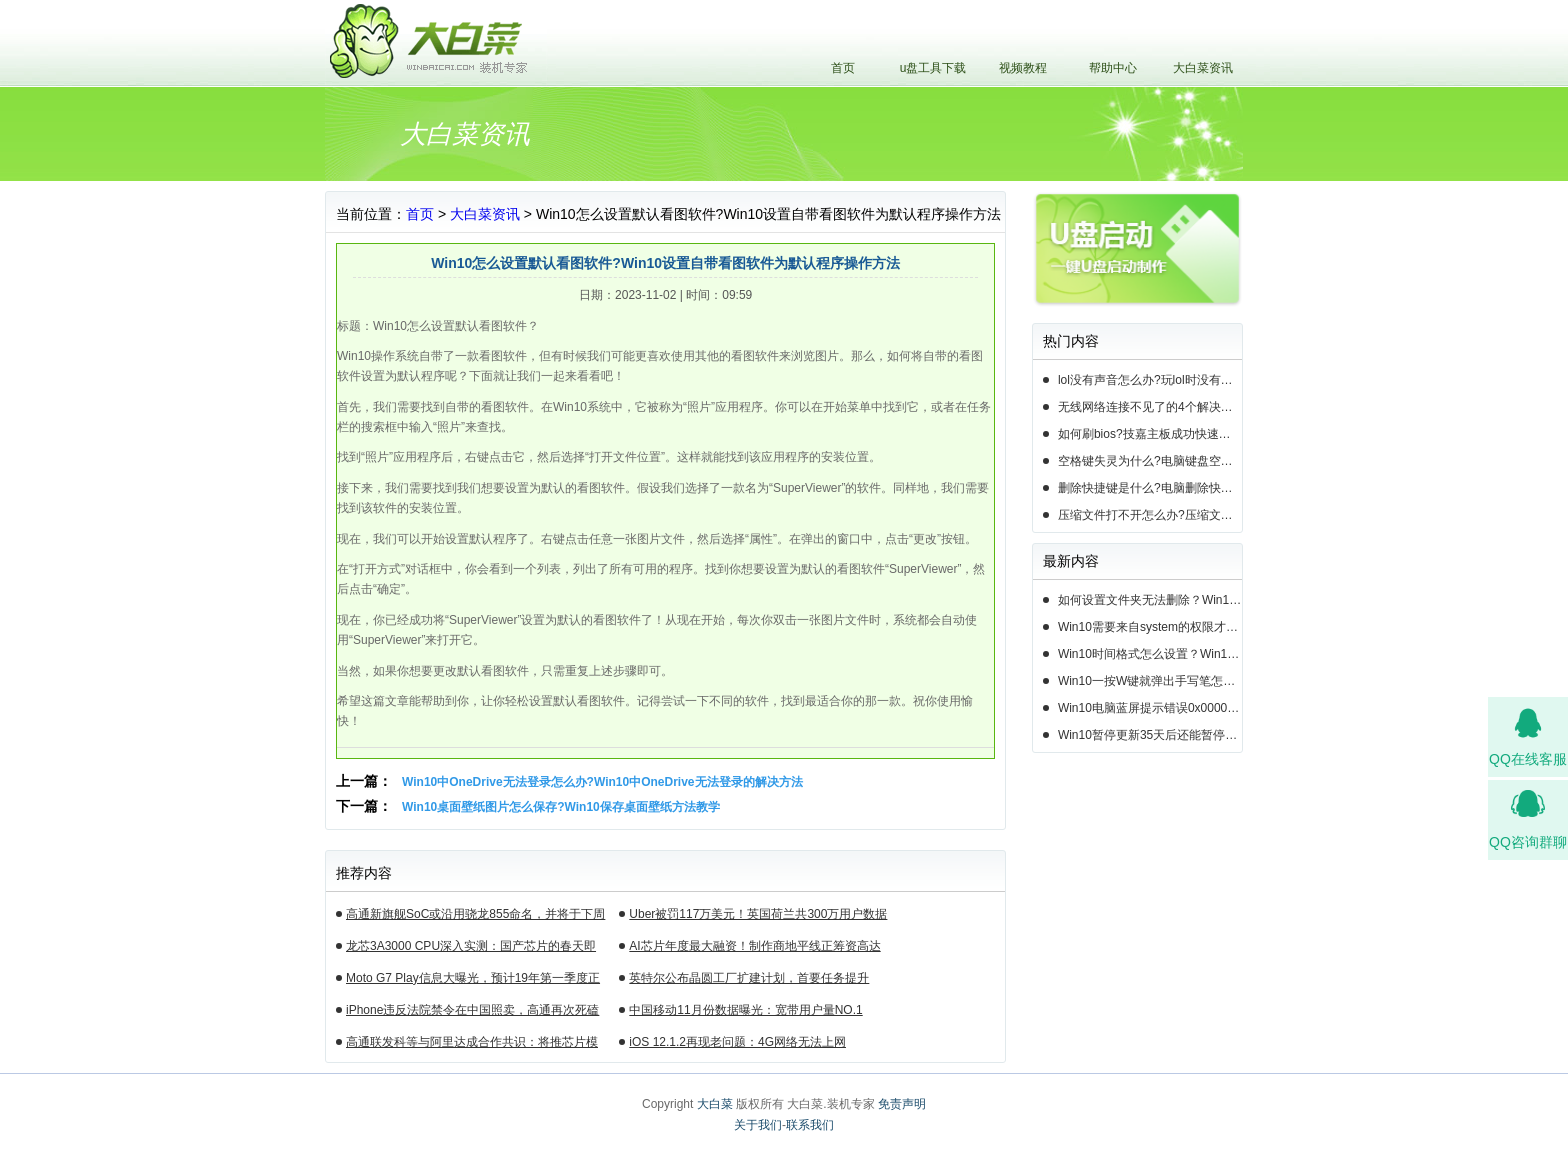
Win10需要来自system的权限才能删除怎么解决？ (1150, 627)
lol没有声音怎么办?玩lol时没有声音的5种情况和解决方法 (1150, 380)
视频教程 (1023, 68)
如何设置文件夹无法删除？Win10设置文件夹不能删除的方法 (1150, 600)
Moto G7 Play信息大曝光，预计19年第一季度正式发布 (473, 981)
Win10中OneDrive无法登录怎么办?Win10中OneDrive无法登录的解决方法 (602, 782)
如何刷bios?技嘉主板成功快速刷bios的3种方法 (1150, 434)
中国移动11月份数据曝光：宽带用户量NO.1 (745, 1010)
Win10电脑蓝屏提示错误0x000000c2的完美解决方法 (1150, 708)
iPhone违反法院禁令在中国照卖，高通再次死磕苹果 (472, 1013)
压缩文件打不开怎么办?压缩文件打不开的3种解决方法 (1150, 515)
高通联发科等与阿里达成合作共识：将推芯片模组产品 (472, 1045)
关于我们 (758, 1125)
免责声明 (902, 1104)
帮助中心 (1113, 68)
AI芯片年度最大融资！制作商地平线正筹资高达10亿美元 (754, 949)
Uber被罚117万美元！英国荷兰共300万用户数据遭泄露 (758, 917)
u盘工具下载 (933, 68)
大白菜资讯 (1203, 68)
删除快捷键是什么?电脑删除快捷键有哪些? (1150, 488)
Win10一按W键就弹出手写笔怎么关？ (1150, 681)
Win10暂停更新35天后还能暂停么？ (1150, 735)
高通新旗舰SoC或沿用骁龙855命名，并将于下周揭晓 (475, 917)
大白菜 (715, 1104)
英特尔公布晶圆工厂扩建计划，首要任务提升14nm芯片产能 (749, 981)
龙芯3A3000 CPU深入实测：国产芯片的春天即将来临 (471, 949)
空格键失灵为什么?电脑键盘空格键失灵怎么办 (1150, 461)
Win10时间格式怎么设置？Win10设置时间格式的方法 (1150, 654)
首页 (843, 68)
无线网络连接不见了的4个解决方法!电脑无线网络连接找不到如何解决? (1150, 407)
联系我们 (810, 1125)
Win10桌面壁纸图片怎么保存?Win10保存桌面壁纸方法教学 (561, 807)
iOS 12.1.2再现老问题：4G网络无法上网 (737, 1042)
